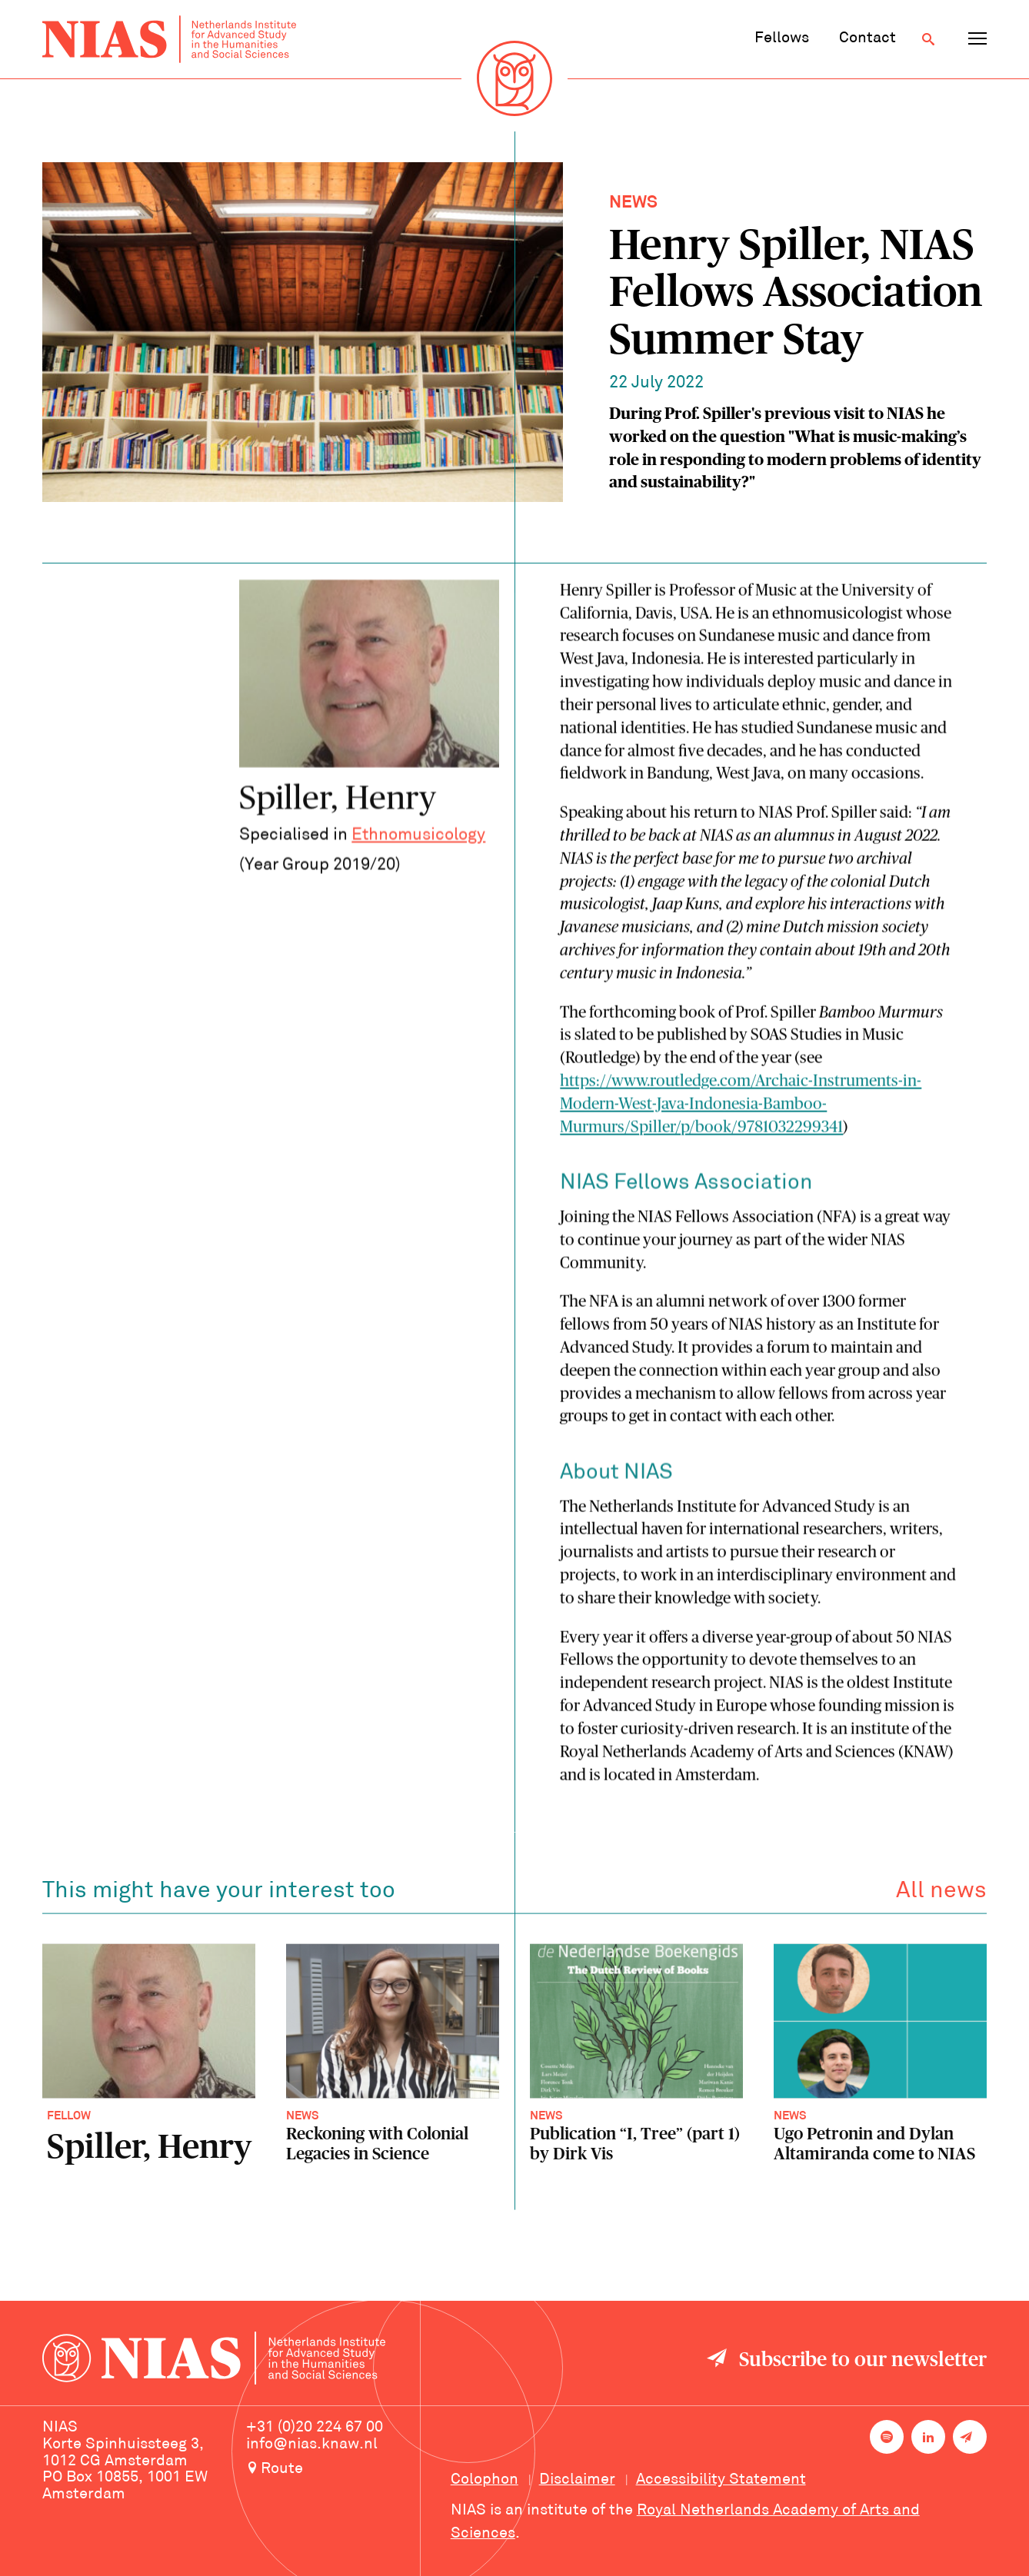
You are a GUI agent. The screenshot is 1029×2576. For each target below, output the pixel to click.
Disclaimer (577, 2480)
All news (941, 1894)
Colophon (484, 2480)
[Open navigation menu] (977, 39)
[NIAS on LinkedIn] (928, 2437)
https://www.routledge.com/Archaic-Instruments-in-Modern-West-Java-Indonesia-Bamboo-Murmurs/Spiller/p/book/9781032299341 (740, 1107)
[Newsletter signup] (970, 2437)
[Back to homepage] (169, 39)
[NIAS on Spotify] (887, 2437)
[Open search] (928, 39)
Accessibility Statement (721, 2480)
